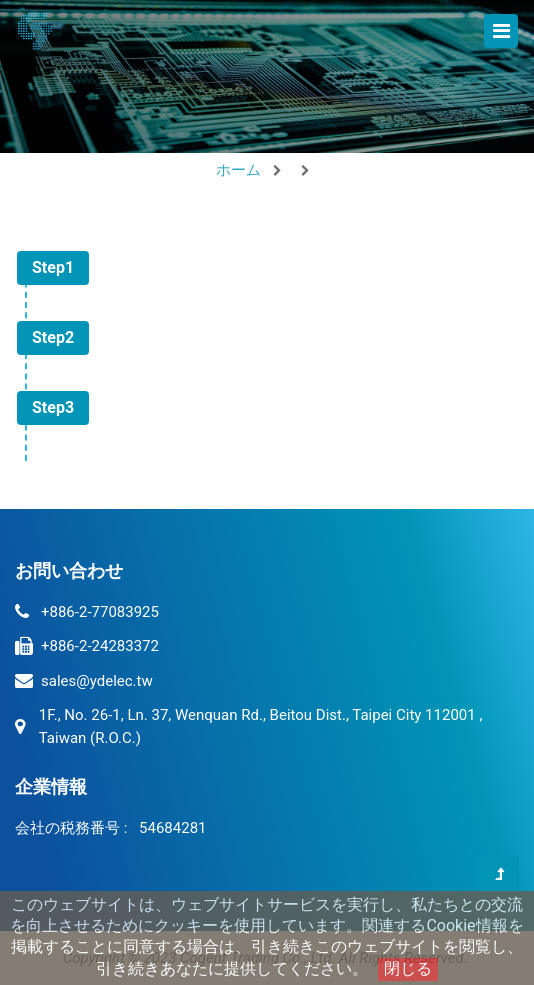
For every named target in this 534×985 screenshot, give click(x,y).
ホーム (238, 170)
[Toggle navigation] (501, 31)
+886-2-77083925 (100, 612)
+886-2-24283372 (100, 646)
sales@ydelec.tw (97, 681)
